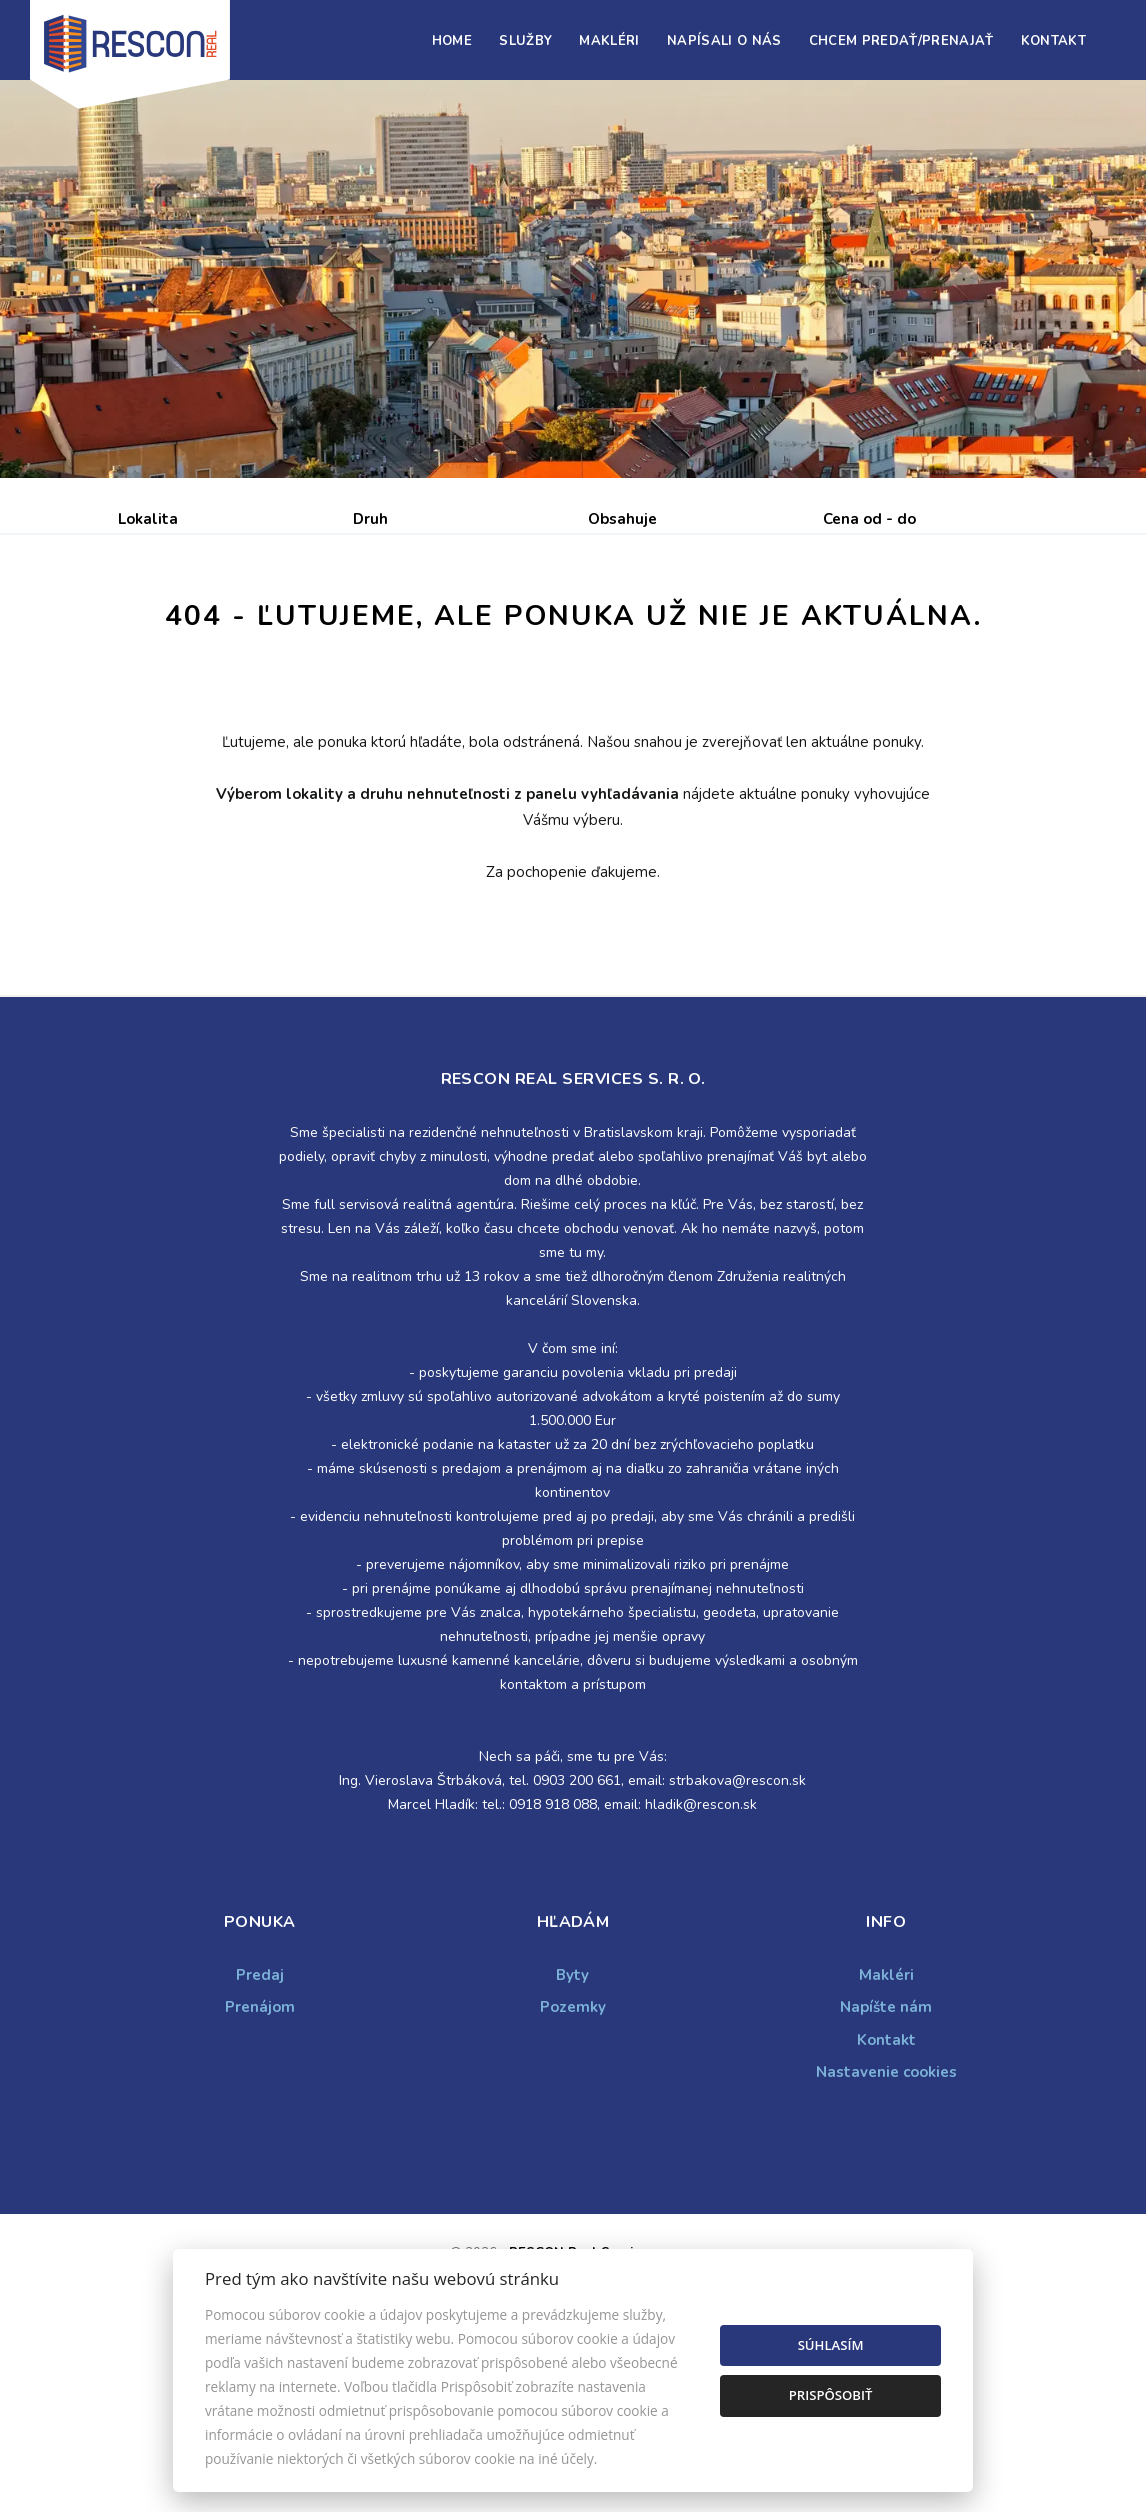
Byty (572, 2127)
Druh (370, 519)
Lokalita (148, 519)
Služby (525, 41)
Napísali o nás (724, 41)
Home (452, 41)
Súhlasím (831, 2345)
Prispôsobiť (831, 2395)
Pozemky (573, 2159)
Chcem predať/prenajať (901, 41)
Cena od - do (869, 519)
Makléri (609, 41)
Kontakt (1053, 41)
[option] (573, 279)
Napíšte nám (886, 2159)
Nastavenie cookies (886, 2224)
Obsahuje (622, 519)
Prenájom (302, 624)
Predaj (180, 624)
